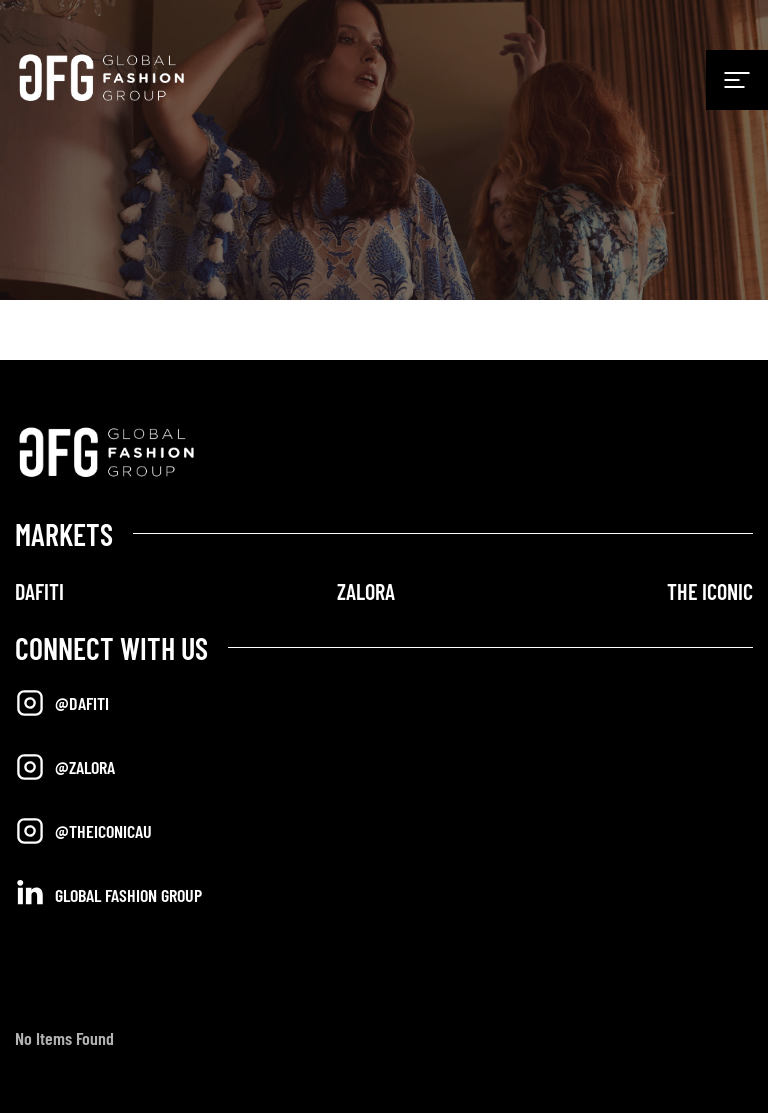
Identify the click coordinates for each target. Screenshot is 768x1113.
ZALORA (366, 591)
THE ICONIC (710, 591)
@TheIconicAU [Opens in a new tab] (83, 831)
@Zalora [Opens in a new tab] (65, 767)
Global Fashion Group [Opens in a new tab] (108, 893)
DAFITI (39, 591)
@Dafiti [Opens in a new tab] (62, 703)
